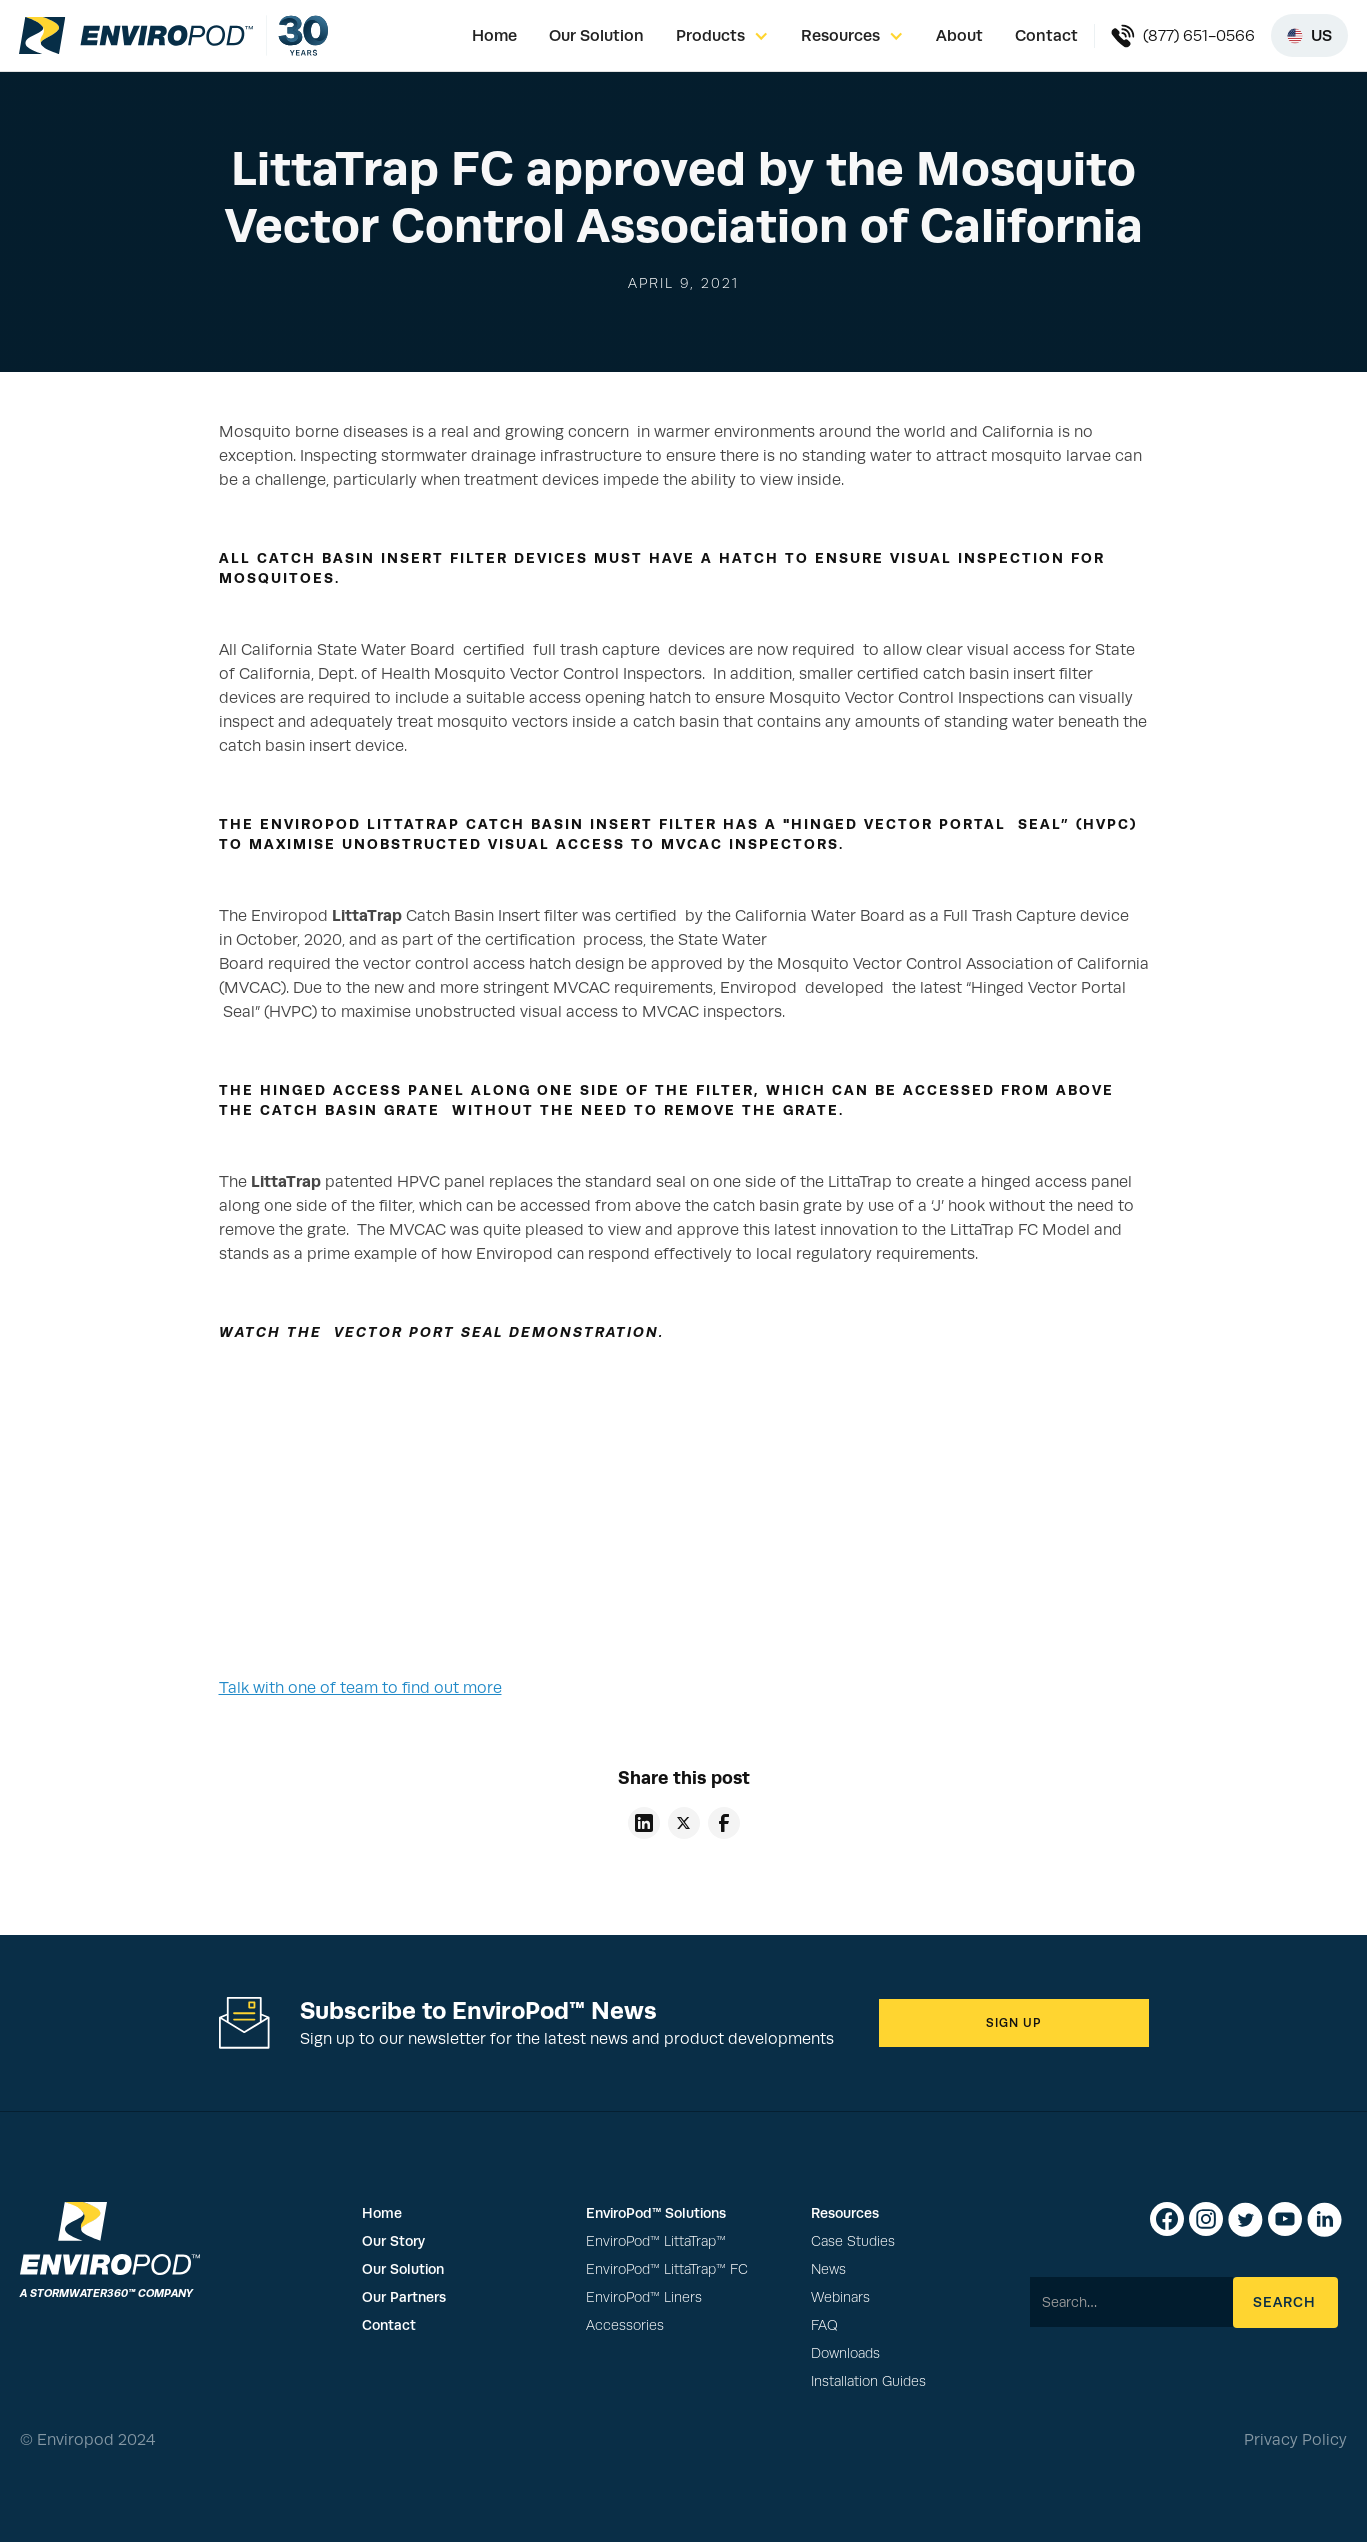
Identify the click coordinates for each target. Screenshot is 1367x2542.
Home (494, 35)
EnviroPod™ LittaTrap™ (656, 2241)
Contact (1046, 35)
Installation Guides (868, 2381)
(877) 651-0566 (1199, 36)
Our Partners (404, 2297)
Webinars (840, 2297)
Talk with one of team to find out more (360, 1688)
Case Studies (853, 2241)
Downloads (845, 2353)
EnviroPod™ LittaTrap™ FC (667, 2269)
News (828, 2269)
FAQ (824, 2325)
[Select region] (1309, 35)
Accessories (625, 2325)
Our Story (393, 2241)
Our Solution (596, 35)
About (959, 35)
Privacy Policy (1295, 2440)
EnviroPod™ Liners (644, 2297)
